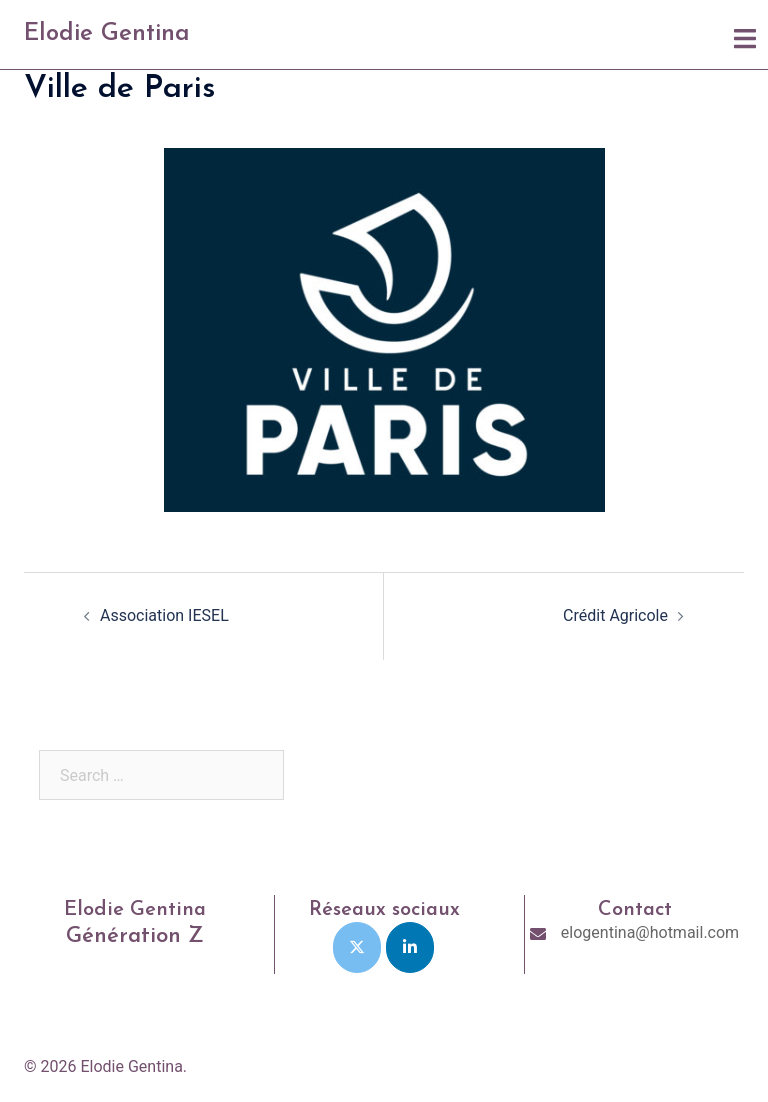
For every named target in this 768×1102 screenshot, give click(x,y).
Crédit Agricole (615, 615)
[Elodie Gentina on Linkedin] (410, 947)
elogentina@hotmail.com (650, 932)
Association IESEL (164, 615)
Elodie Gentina (107, 34)
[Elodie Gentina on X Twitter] (357, 947)
